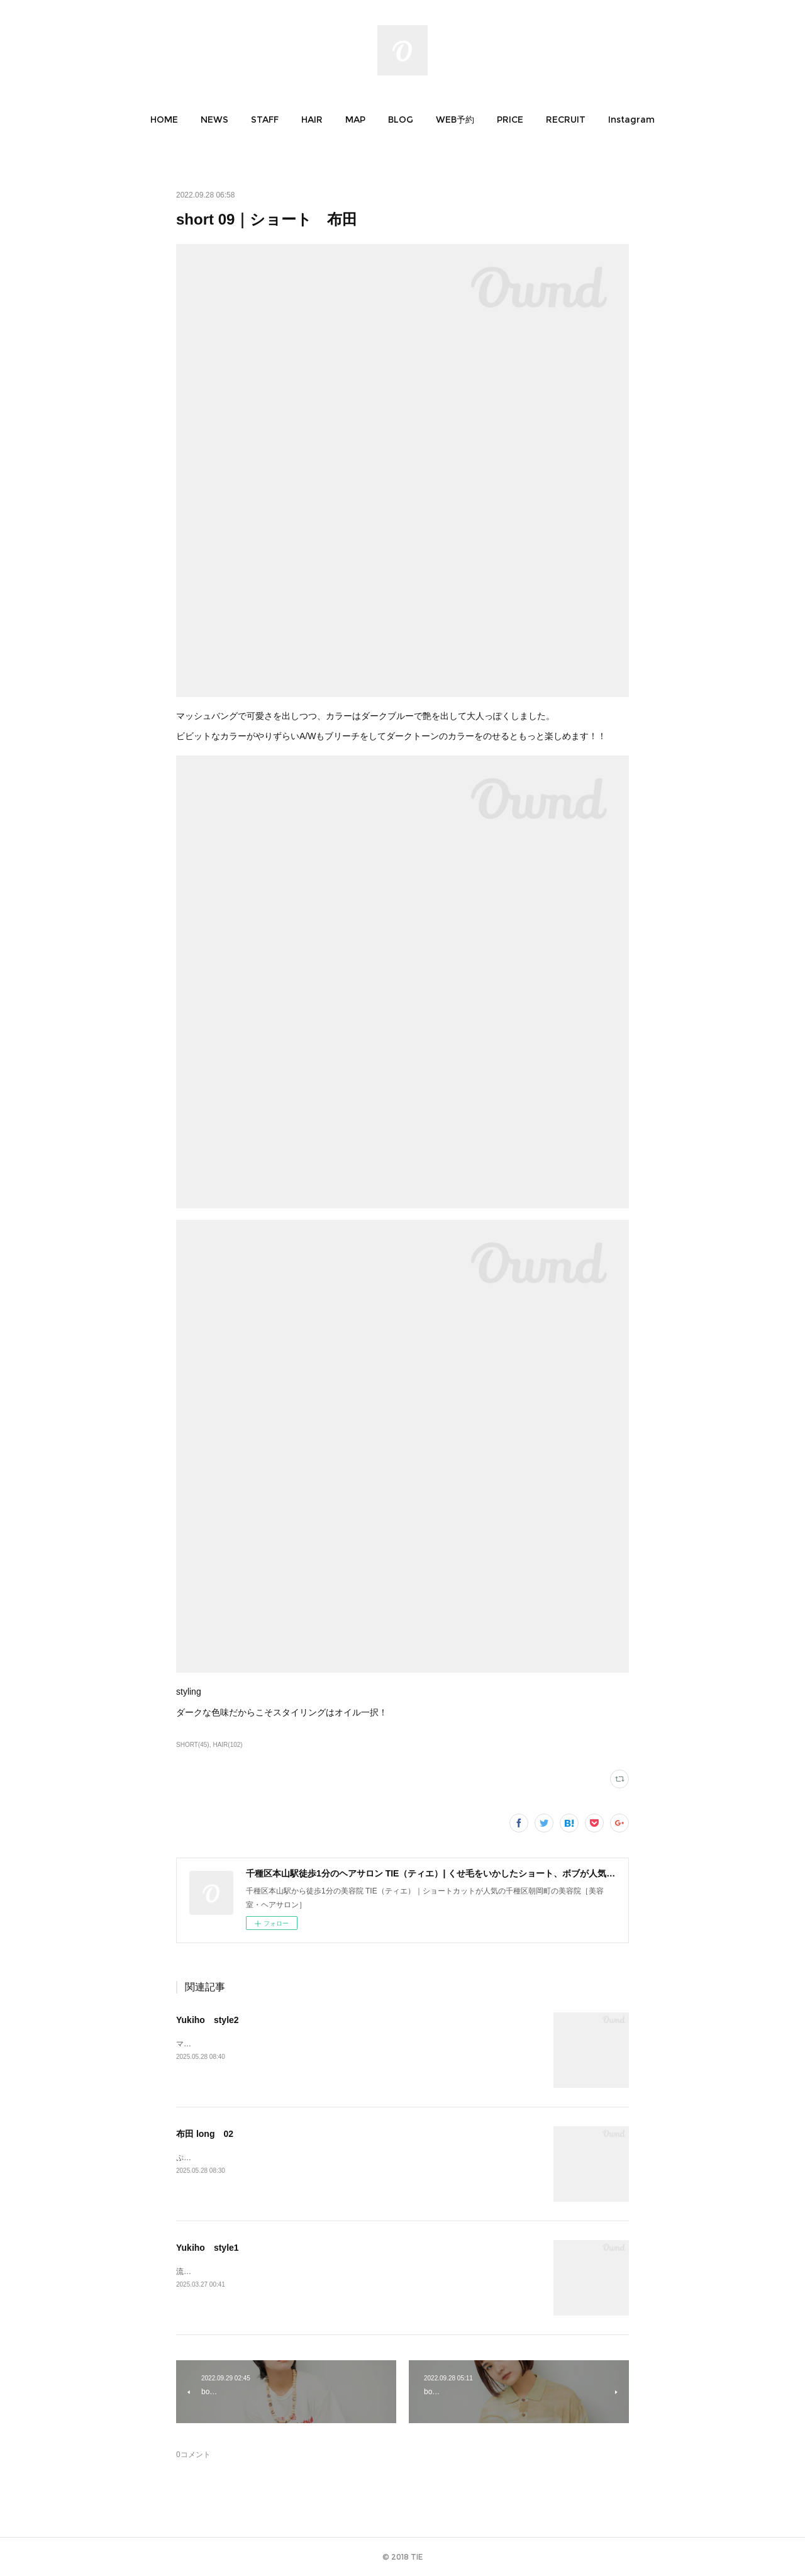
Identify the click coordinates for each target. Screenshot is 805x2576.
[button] (164, 119)
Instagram (631, 119)
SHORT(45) (192, 1744)
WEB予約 (455, 119)
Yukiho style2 (207, 2020)
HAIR (312, 119)
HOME (164, 119)
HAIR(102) (227, 1744)
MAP (355, 119)
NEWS (214, 119)
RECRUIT (566, 119)
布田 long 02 (204, 2134)
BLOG (400, 119)
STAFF (265, 119)
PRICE (510, 119)
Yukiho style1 (207, 2248)
